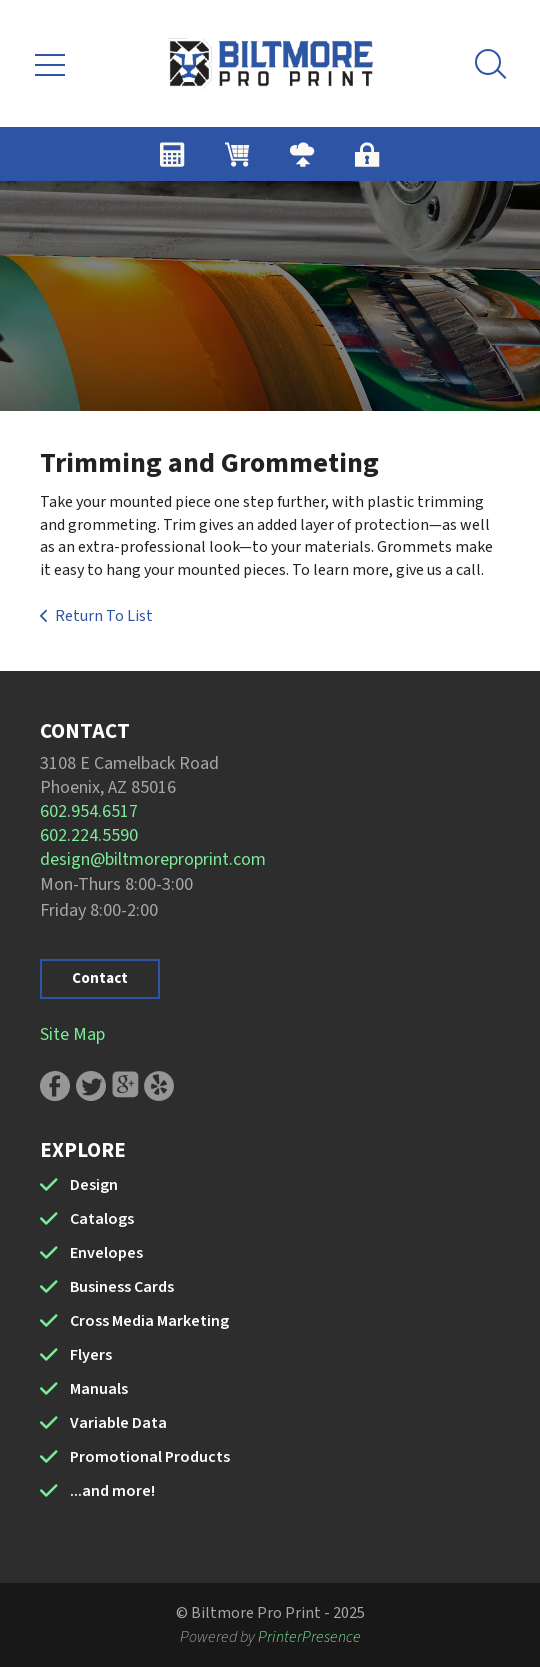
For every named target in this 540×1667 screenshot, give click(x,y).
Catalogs (102, 1219)
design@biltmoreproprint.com (153, 859)
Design (94, 1185)
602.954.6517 (89, 811)
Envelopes (106, 1253)
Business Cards (122, 1287)
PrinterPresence (309, 1637)
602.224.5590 (89, 835)
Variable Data (118, 1423)
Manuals (99, 1389)
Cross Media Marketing (149, 1321)
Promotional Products (150, 1457)
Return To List (104, 616)
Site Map (72, 1034)
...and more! (112, 1491)
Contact (100, 978)
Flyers (91, 1355)
